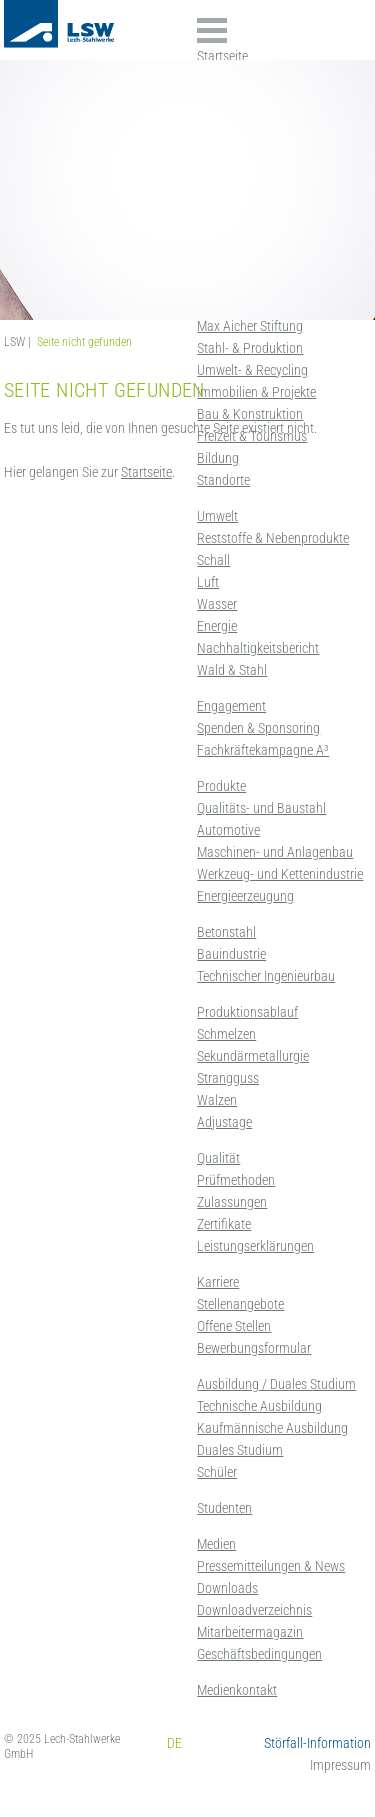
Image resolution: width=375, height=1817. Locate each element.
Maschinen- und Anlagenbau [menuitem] (275, 852)
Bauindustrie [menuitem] (231, 954)
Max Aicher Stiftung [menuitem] (250, 326)
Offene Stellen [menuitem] (234, 1326)
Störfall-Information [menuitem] (317, 1743)
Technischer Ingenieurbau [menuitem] (266, 976)
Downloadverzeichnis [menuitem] (254, 1610)
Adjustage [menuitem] (224, 1122)
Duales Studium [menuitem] (240, 1450)
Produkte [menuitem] (221, 786)
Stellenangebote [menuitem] (240, 1304)
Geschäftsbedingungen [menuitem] (259, 1654)
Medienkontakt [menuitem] (237, 1690)
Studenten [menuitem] (224, 1508)
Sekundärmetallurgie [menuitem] (253, 1056)
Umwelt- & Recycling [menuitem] (252, 370)
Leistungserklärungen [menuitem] (255, 1246)
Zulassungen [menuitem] (232, 1202)
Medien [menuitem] (216, 1544)
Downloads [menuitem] (227, 1588)
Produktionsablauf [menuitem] (247, 1012)
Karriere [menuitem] (218, 1282)
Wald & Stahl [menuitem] (232, 670)
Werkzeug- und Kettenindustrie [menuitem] (280, 874)
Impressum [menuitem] (340, 1765)
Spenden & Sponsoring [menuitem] (258, 728)
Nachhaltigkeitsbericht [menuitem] (258, 648)
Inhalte (212, 30)
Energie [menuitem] (217, 626)
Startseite (146, 472)
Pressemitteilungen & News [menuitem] (271, 1566)
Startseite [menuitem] (222, 56)
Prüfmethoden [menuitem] (236, 1180)
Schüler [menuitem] (217, 1472)
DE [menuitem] (174, 1743)
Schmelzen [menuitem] (226, 1034)
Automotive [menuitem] (228, 830)
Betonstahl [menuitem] (226, 932)
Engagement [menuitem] (231, 706)
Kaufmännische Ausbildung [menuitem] (272, 1428)
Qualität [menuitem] (218, 1158)
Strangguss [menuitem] (228, 1078)
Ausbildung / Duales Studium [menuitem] (276, 1384)
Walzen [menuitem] (217, 1100)
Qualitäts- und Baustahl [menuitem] (261, 808)
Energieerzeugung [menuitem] (245, 896)
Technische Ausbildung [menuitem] (259, 1406)
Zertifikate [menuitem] (224, 1224)
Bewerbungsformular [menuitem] (254, 1348)
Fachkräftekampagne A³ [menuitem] (263, 750)
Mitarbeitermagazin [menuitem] (250, 1632)
